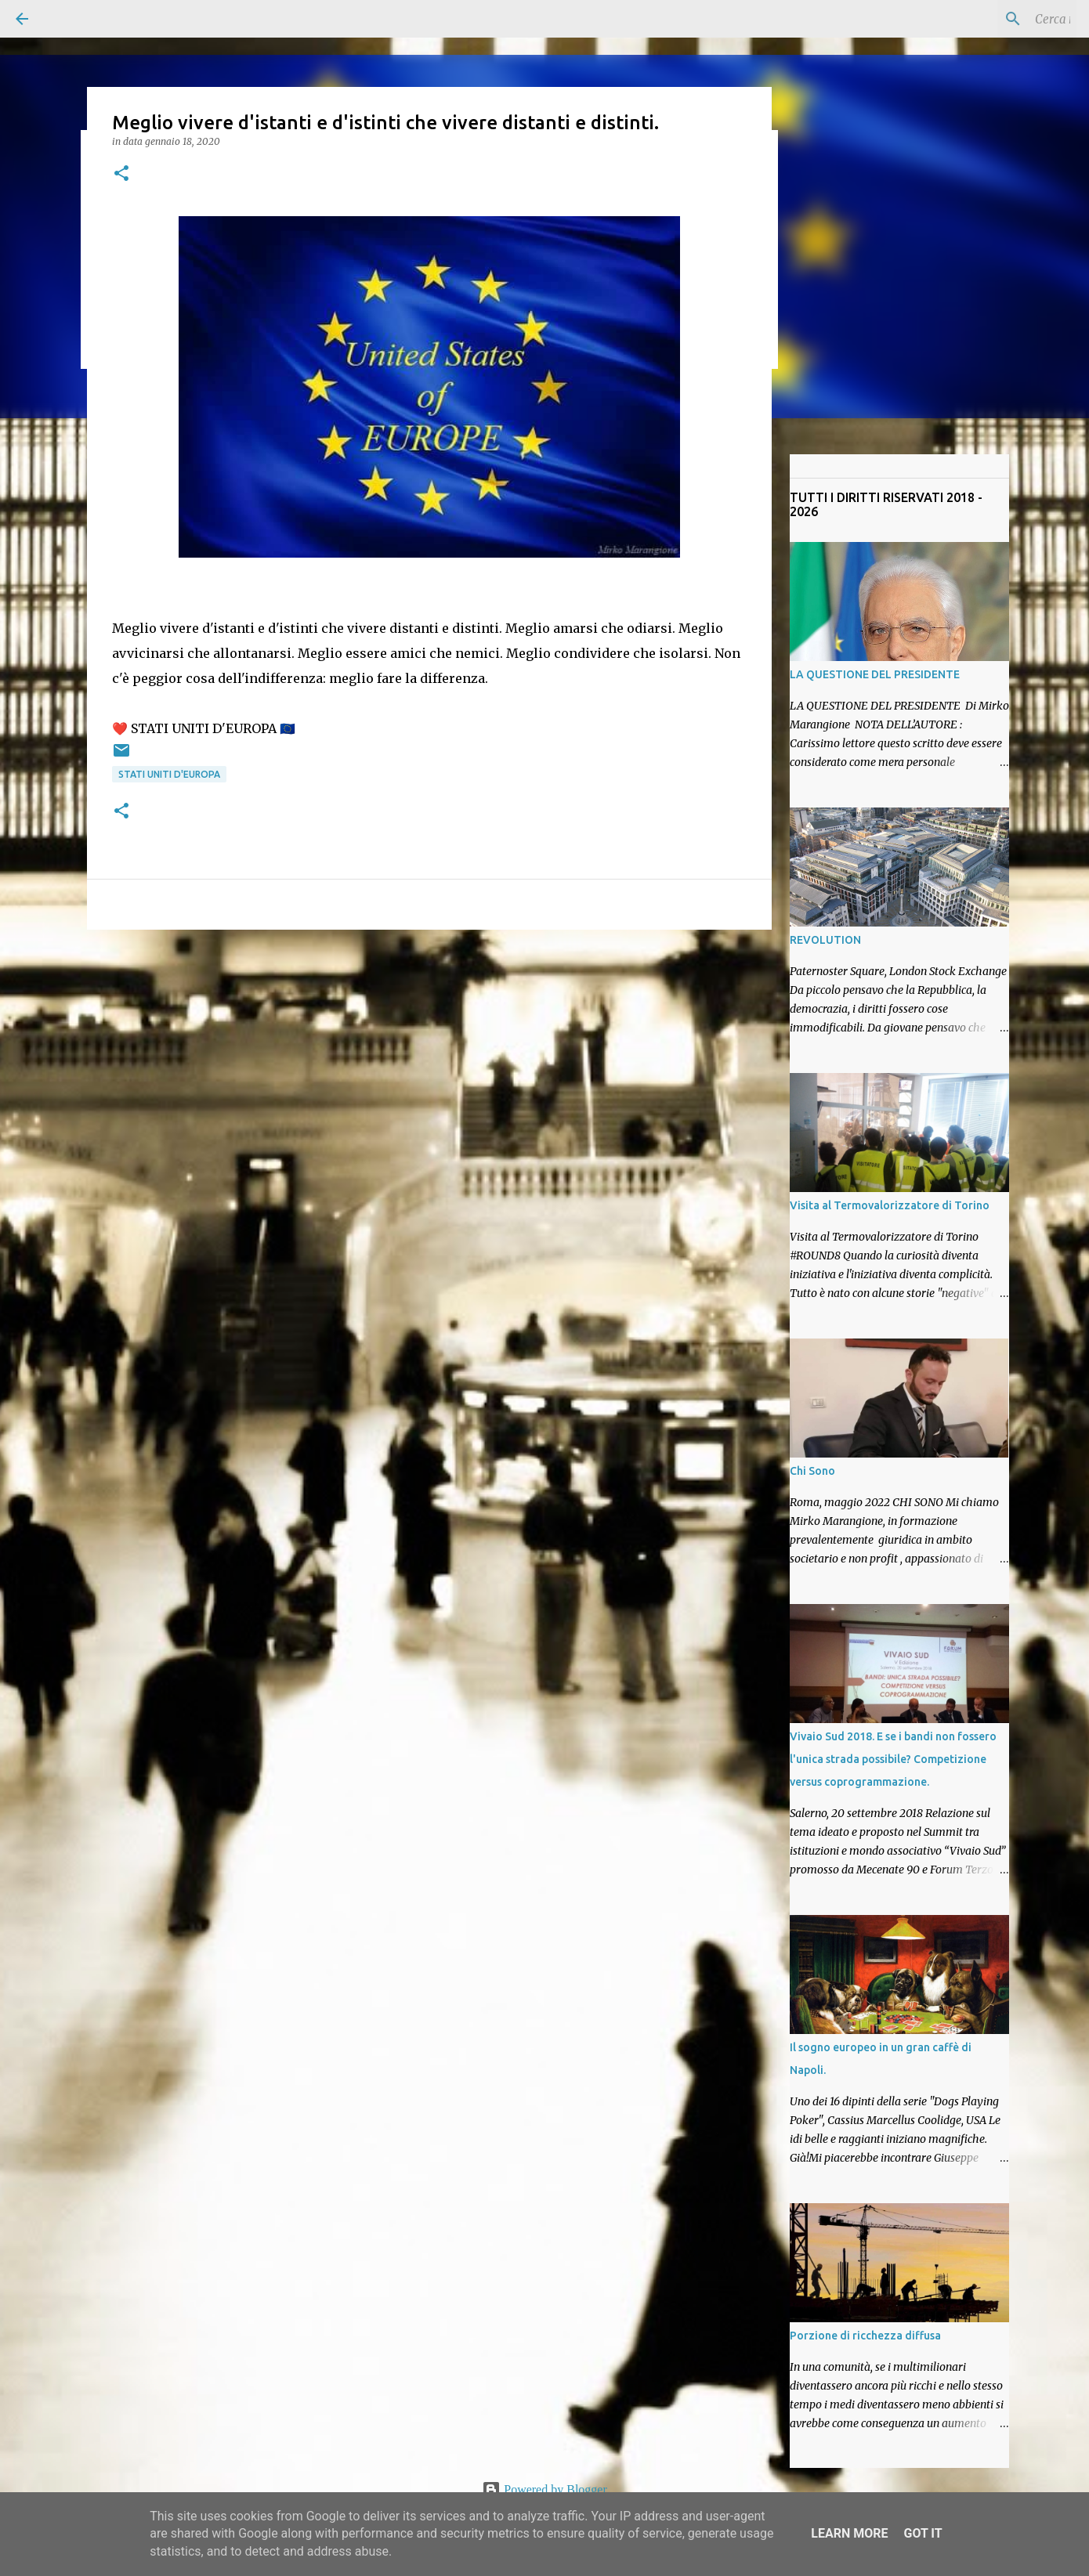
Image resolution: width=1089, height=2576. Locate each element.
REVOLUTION (825, 940)
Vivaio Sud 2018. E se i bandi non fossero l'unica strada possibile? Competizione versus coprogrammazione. (893, 1759)
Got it (922, 2533)
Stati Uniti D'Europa (169, 774)
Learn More (849, 2533)
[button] (121, 174)
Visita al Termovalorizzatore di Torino (890, 1205)
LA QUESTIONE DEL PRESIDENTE (875, 674)
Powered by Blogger (544, 2489)
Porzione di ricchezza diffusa (865, 2335)
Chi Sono (812, 1471)
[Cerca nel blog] (994, 19)
